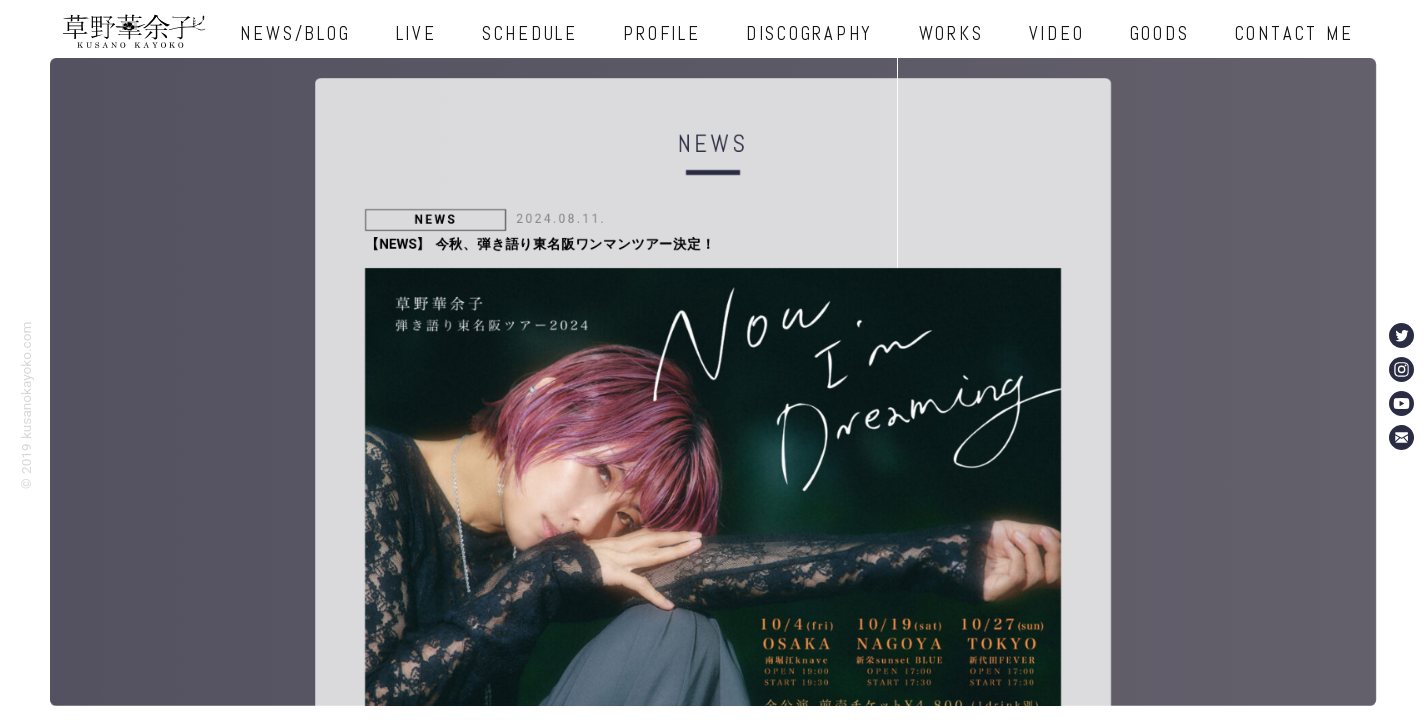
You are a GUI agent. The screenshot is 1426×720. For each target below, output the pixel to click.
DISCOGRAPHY (809, 33)
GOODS (1160, 33)
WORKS (951, 33)
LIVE (416, 33)
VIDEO (1057, 33)
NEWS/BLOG (295, 33)
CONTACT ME (1294, 33)
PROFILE (661, 33)
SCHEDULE (530, 33)
